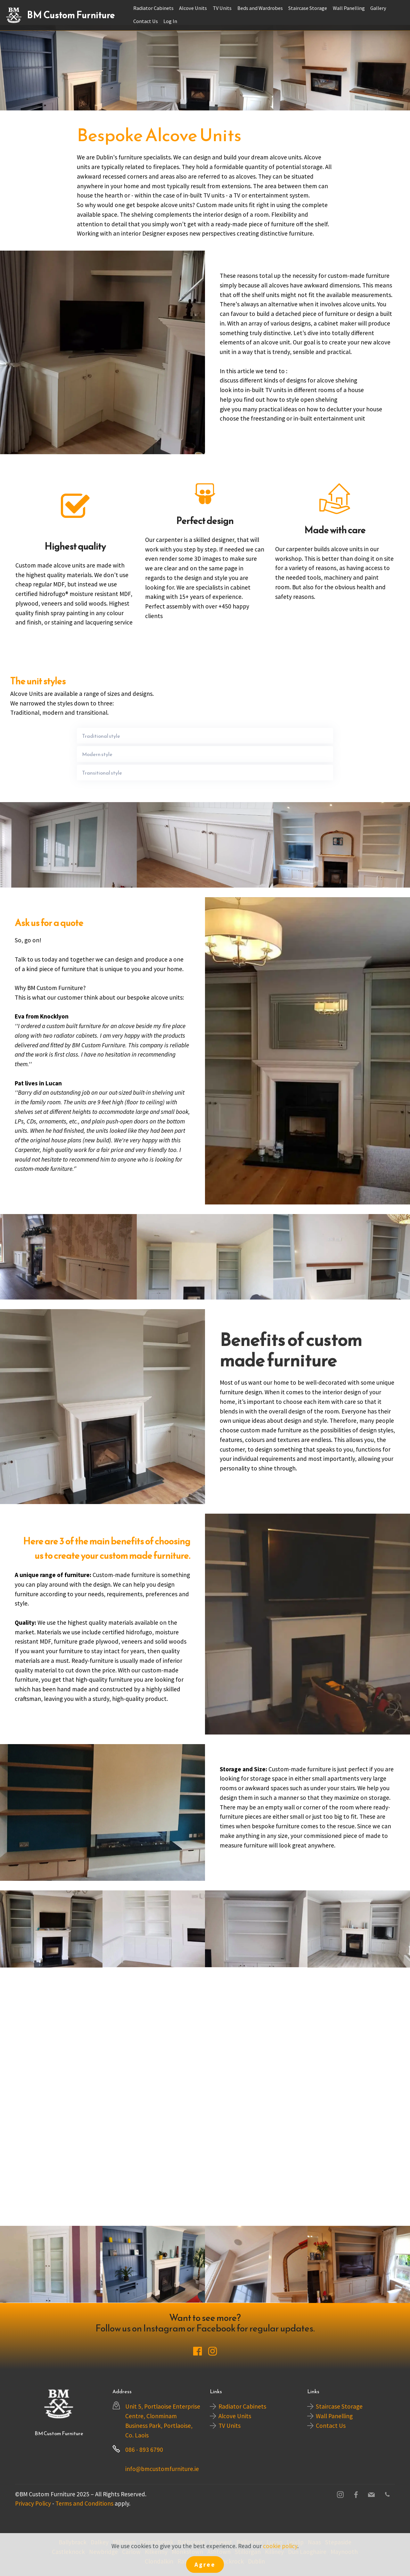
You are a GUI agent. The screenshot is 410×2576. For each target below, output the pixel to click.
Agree (205, 2564)
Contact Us (145, 21)
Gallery (378, 8)
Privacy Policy (33, 2503)
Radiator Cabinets (153, 8)
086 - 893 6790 (144, 2449)
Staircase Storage (307, 8)
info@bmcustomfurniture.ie (162, 2469)
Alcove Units (193, 8)
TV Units (222, 8)
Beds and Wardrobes (260, 8)
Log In (170, 21)
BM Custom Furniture (71, 15)
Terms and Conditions (84, 2503)
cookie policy (280, 2546)
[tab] (205, 736)
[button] (205, 736)
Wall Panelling (349, 8)
